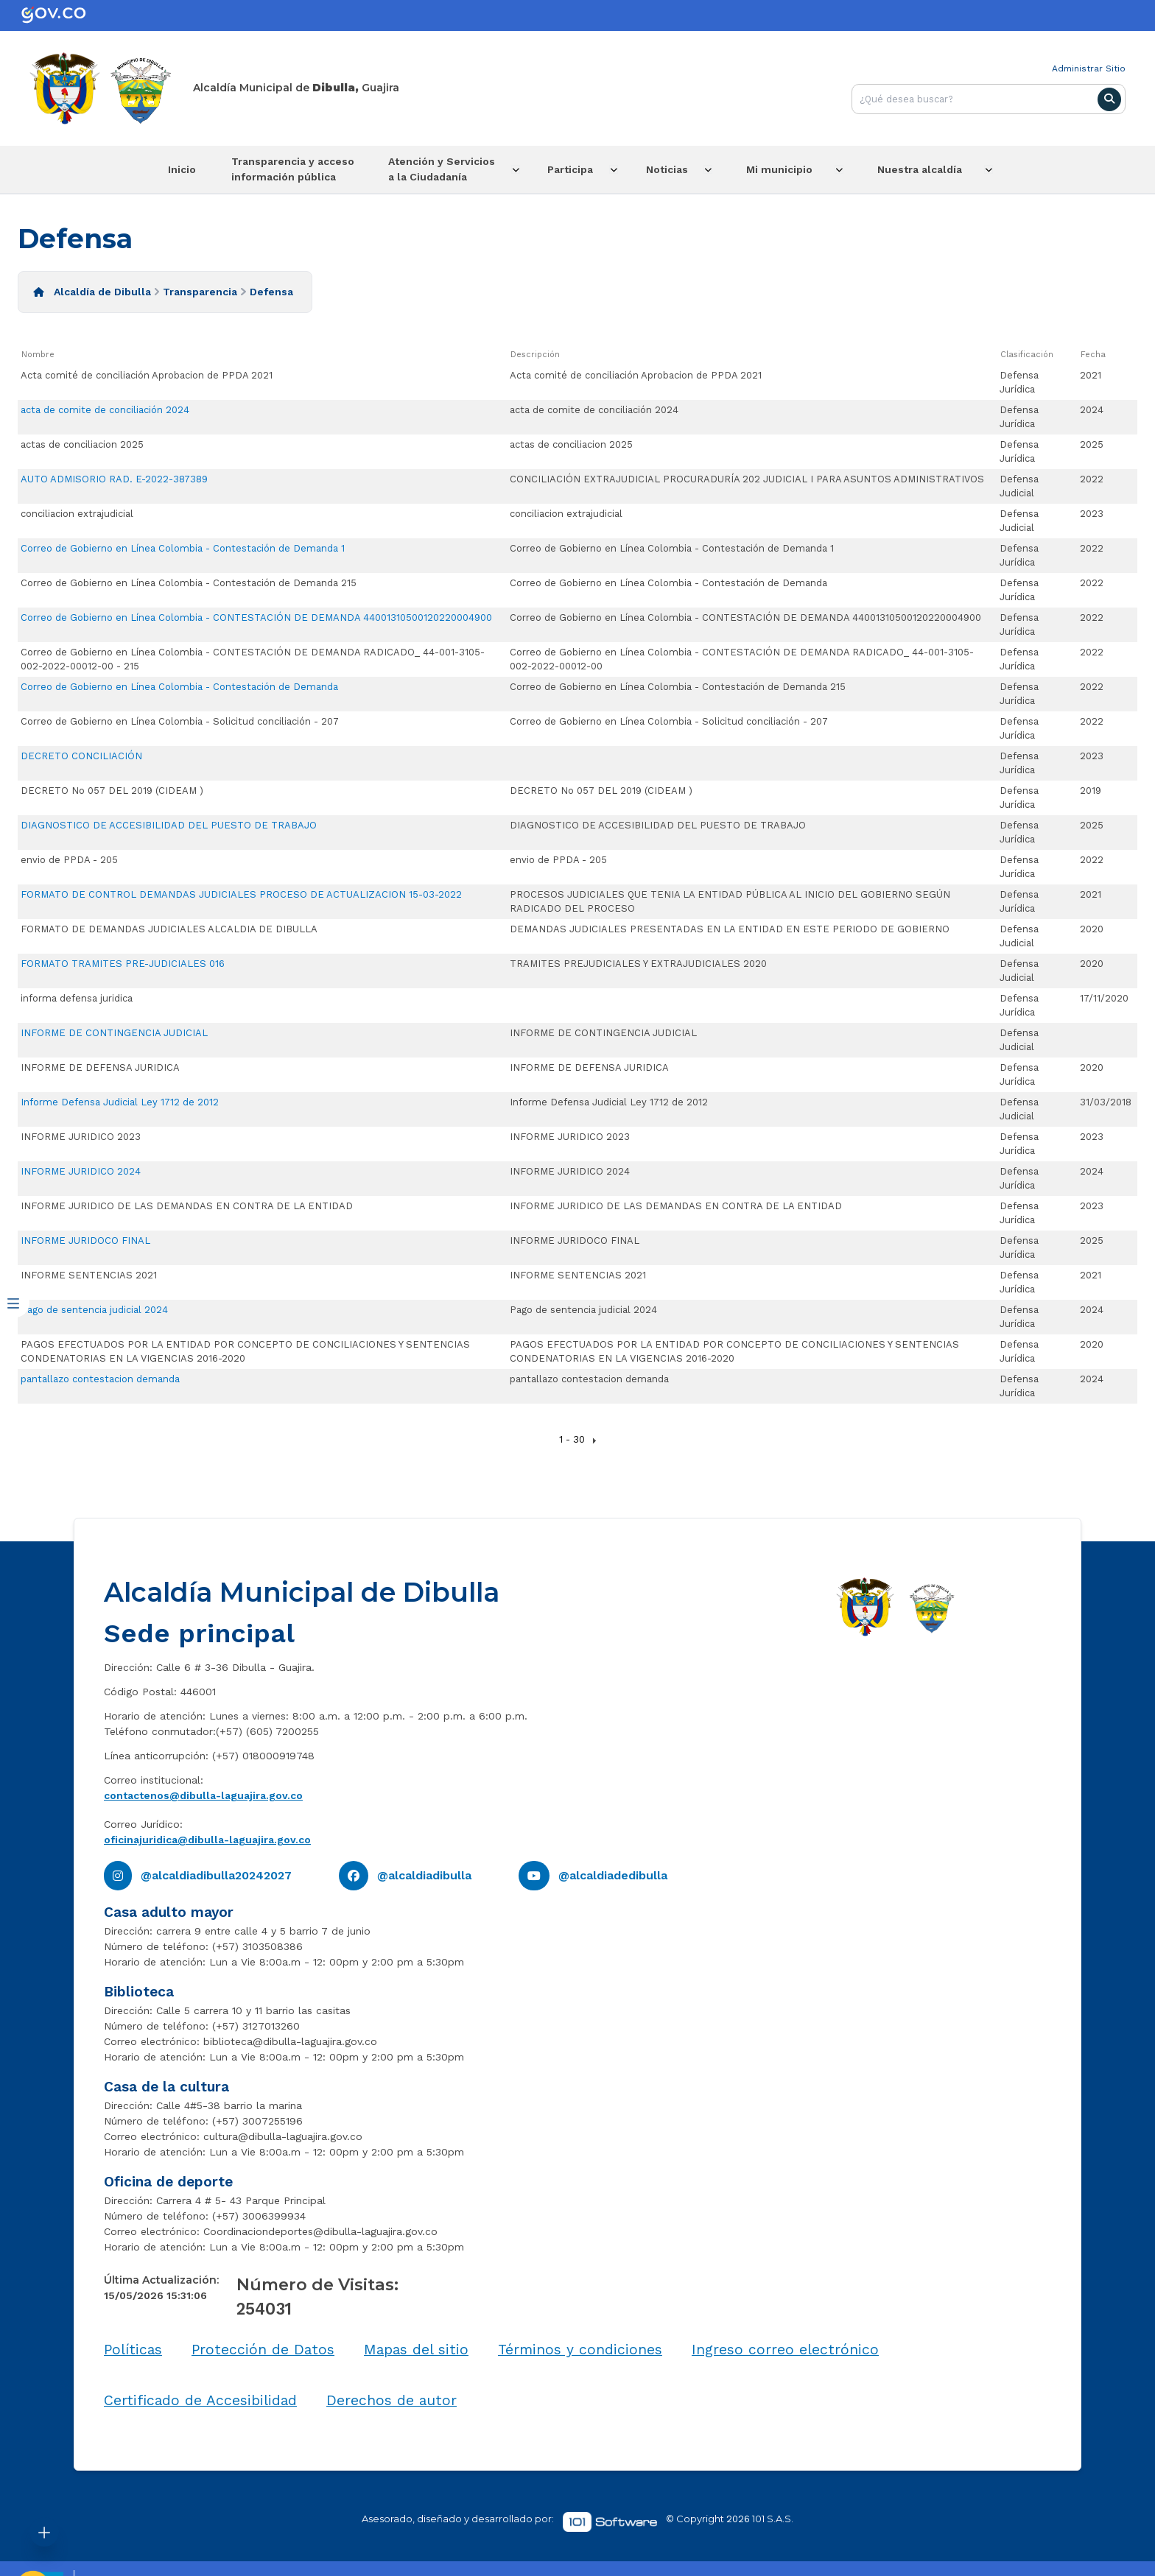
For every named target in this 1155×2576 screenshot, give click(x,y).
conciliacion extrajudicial (77, 511)
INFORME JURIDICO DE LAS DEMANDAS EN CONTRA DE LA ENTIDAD (187, 1203)
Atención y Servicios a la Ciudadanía (441, 168)
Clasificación (1026, 353)
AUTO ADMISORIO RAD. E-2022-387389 (114, 476)
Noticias (688, 169)
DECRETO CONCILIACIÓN (81, 753)
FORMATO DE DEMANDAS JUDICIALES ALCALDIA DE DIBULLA (169, 926)
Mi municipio (806, 169)
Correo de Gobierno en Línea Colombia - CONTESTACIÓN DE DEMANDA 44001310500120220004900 (256, 615)
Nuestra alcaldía (944, 169)
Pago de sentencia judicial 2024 (94, 1307)
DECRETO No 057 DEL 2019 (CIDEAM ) (112, 788)
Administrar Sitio (1089, 68)
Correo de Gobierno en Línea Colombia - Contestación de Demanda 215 (189, 580)
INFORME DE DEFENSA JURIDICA (100, 1065)
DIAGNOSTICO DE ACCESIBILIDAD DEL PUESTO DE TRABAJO (169, 822)
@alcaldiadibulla (424, 1874)
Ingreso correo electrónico (785, 2348)
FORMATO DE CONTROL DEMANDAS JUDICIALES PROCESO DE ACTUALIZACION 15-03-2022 (241, 892)
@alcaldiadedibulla (612, 1874)
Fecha (1093, 353)
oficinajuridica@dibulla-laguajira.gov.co (207, 1838)
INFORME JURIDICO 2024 (81, 1169)
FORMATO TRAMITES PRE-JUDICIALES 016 (123, 961)
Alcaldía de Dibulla (102, 290)
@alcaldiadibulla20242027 (216, 1874)
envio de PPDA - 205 (69, 857)
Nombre (38, 353)
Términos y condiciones (580, 2348)
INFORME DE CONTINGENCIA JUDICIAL (114, 1030)
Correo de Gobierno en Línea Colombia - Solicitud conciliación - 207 (180, 719)
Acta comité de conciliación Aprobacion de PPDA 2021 (147, 373)
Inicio (163, 169)
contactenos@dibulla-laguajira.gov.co (203, 1794)
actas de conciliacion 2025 (82, 442)
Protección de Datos (263, 2348)
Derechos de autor (391, 2398)
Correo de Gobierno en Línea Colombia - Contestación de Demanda (179, 684)
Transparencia (200, 290)
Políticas (133, 2348)
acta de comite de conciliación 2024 (105, 407)
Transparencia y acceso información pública (282, 168)
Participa (581, 169)
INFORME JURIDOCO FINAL (85, 1238)
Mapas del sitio (416, 2348)
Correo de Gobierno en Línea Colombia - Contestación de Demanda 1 (183, 546)
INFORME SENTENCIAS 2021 (89, 1272)
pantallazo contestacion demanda (100, 1376)
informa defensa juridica (77, 996)
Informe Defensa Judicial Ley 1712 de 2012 (120, 1099)
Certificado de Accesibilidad (200, 2398)
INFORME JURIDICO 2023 (81, 1134)
